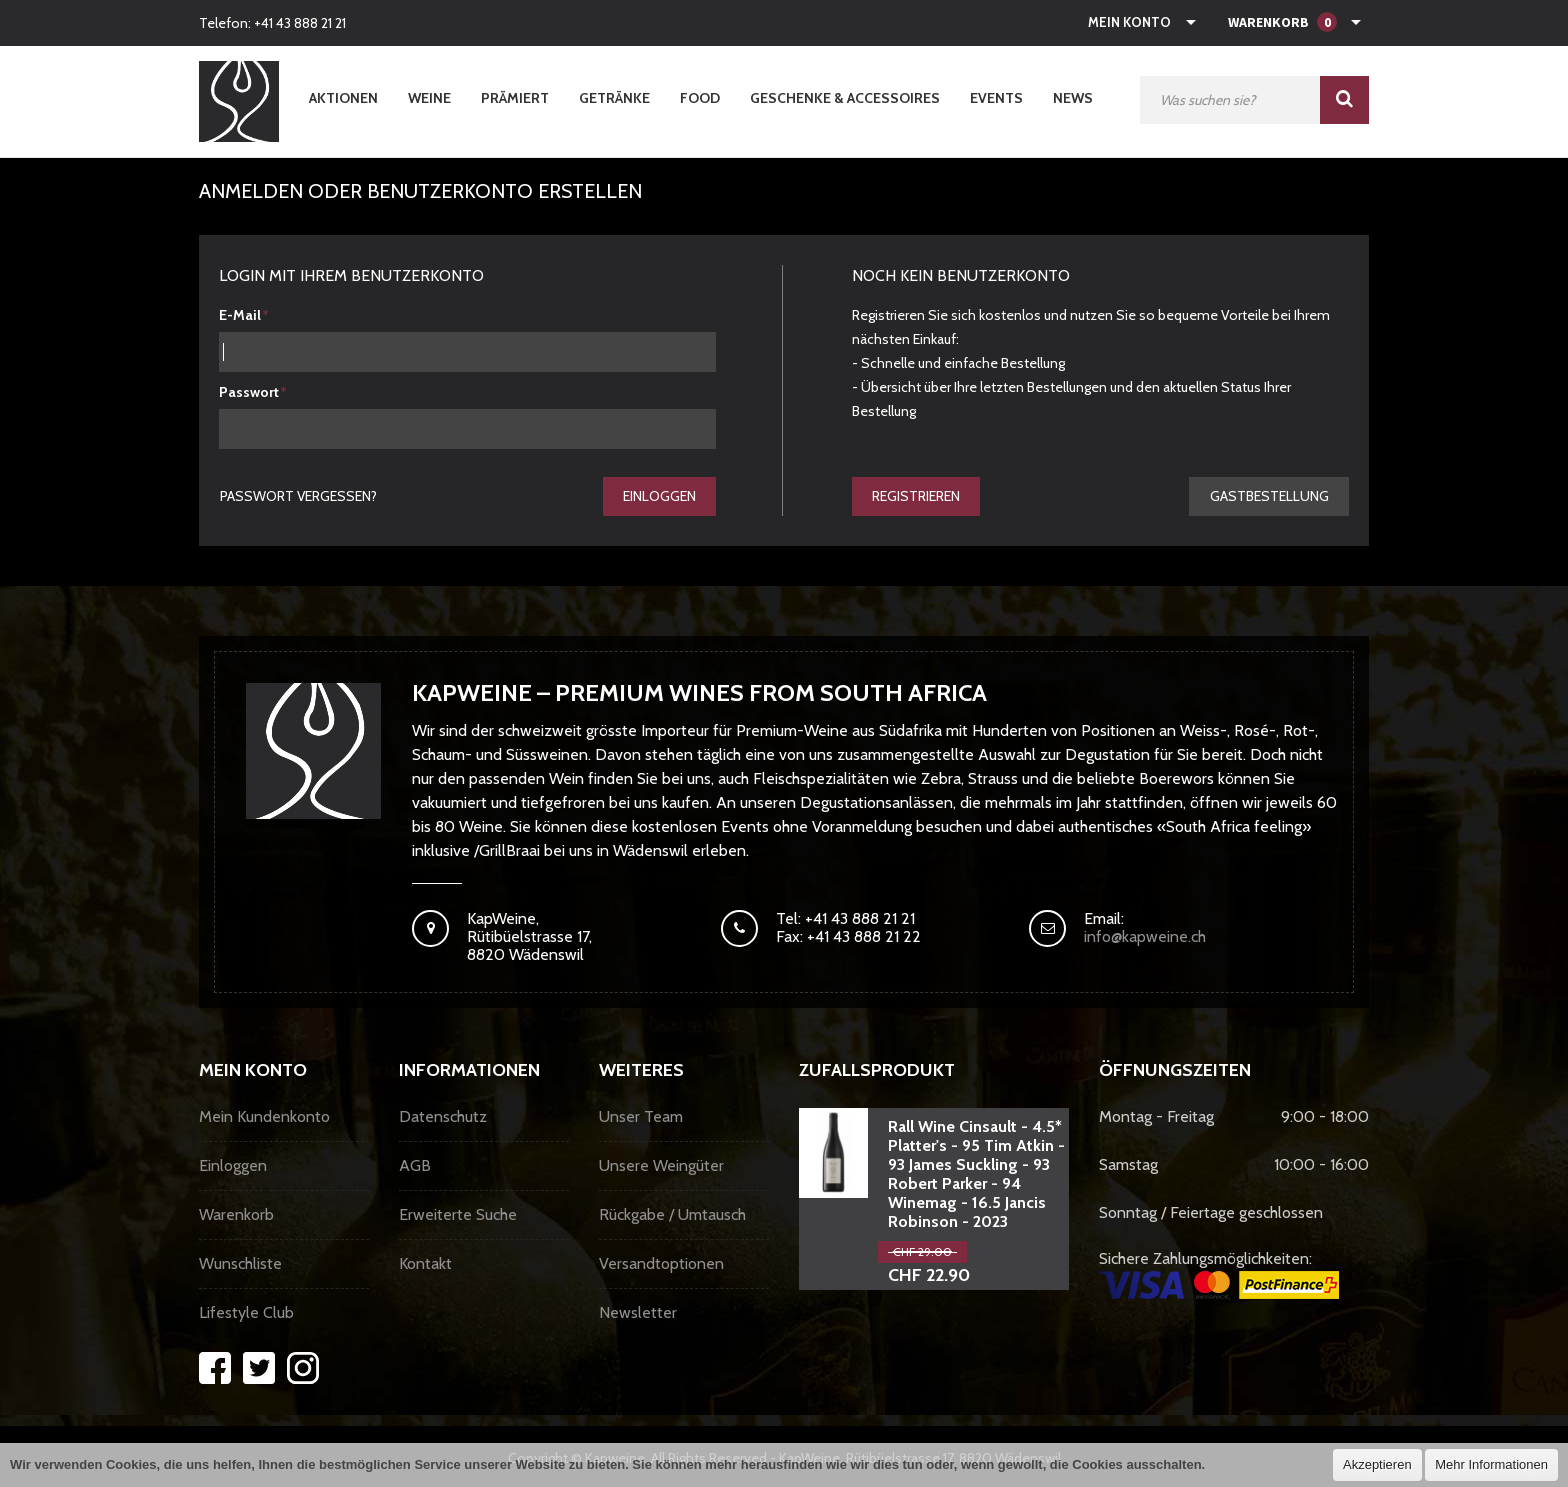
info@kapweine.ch (1145, 937)
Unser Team (641, 1117)
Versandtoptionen (661, 1264)
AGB (415, 1166)
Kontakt (425, 1264)
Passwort (249, 392)
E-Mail (240, 315)
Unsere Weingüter (661, 1166)
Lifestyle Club (246, 1313)
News (1073, 98)
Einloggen (658, 496)
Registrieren (917, 496)
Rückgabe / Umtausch (672, 1215)
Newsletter (638, 1313)
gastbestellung (1268, 496)
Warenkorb (236, 1215)
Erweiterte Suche (458, 1215)
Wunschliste (240, 1264)
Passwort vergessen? (299, 496)
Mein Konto (1129, 22)
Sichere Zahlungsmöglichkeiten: (1219, 1275)
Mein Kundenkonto (264, 1117)
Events (996, 98)
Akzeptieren (1377, 1464)
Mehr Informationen (1491, 1464)
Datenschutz (443, 1117)
